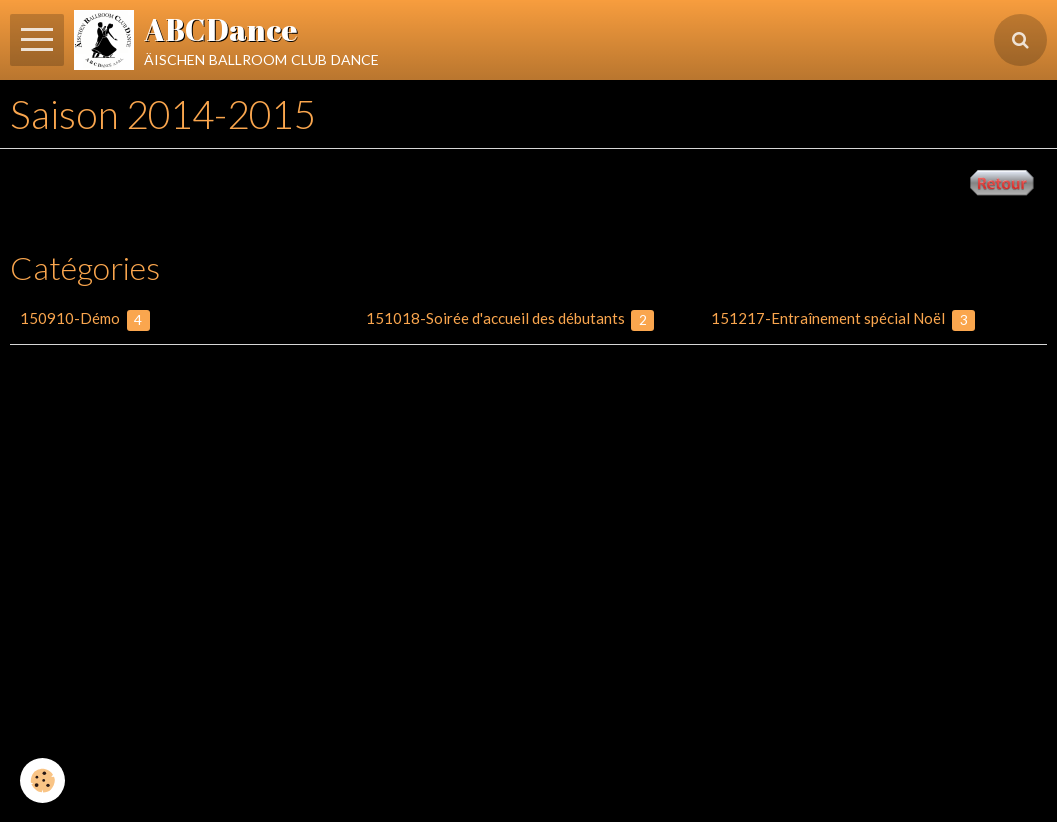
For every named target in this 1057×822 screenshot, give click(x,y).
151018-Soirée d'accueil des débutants (510, 320)
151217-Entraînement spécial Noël (843, 320)
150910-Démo (85, 320)
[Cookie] (42, 780)
